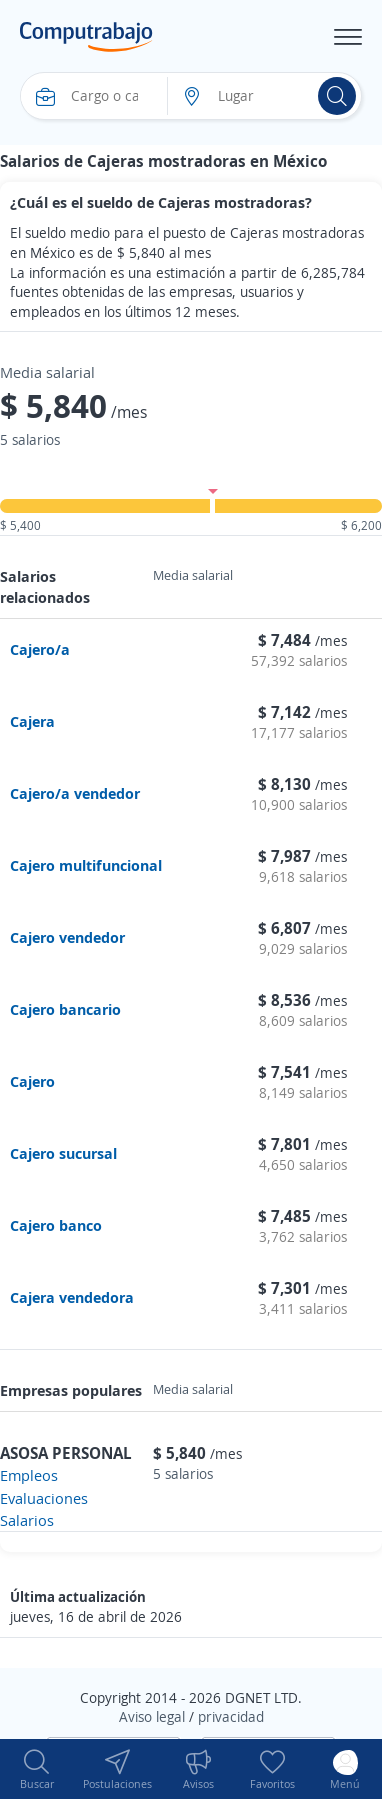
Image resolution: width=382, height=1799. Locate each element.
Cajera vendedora (72, 1297)
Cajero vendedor (67, 937)
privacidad (231, 1716)
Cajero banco (56, 1225)
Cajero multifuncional (86, 865)
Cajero (32, 1081)
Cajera (32, 721)
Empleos (29, 1475)
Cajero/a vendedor (75, 793)
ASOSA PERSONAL (66, 1453)
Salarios (27, 1520)
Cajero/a (40, 649)
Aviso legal (152, 1716)
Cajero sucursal (63, 1153)
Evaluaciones (44, 1498)
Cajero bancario (65, 1009)
